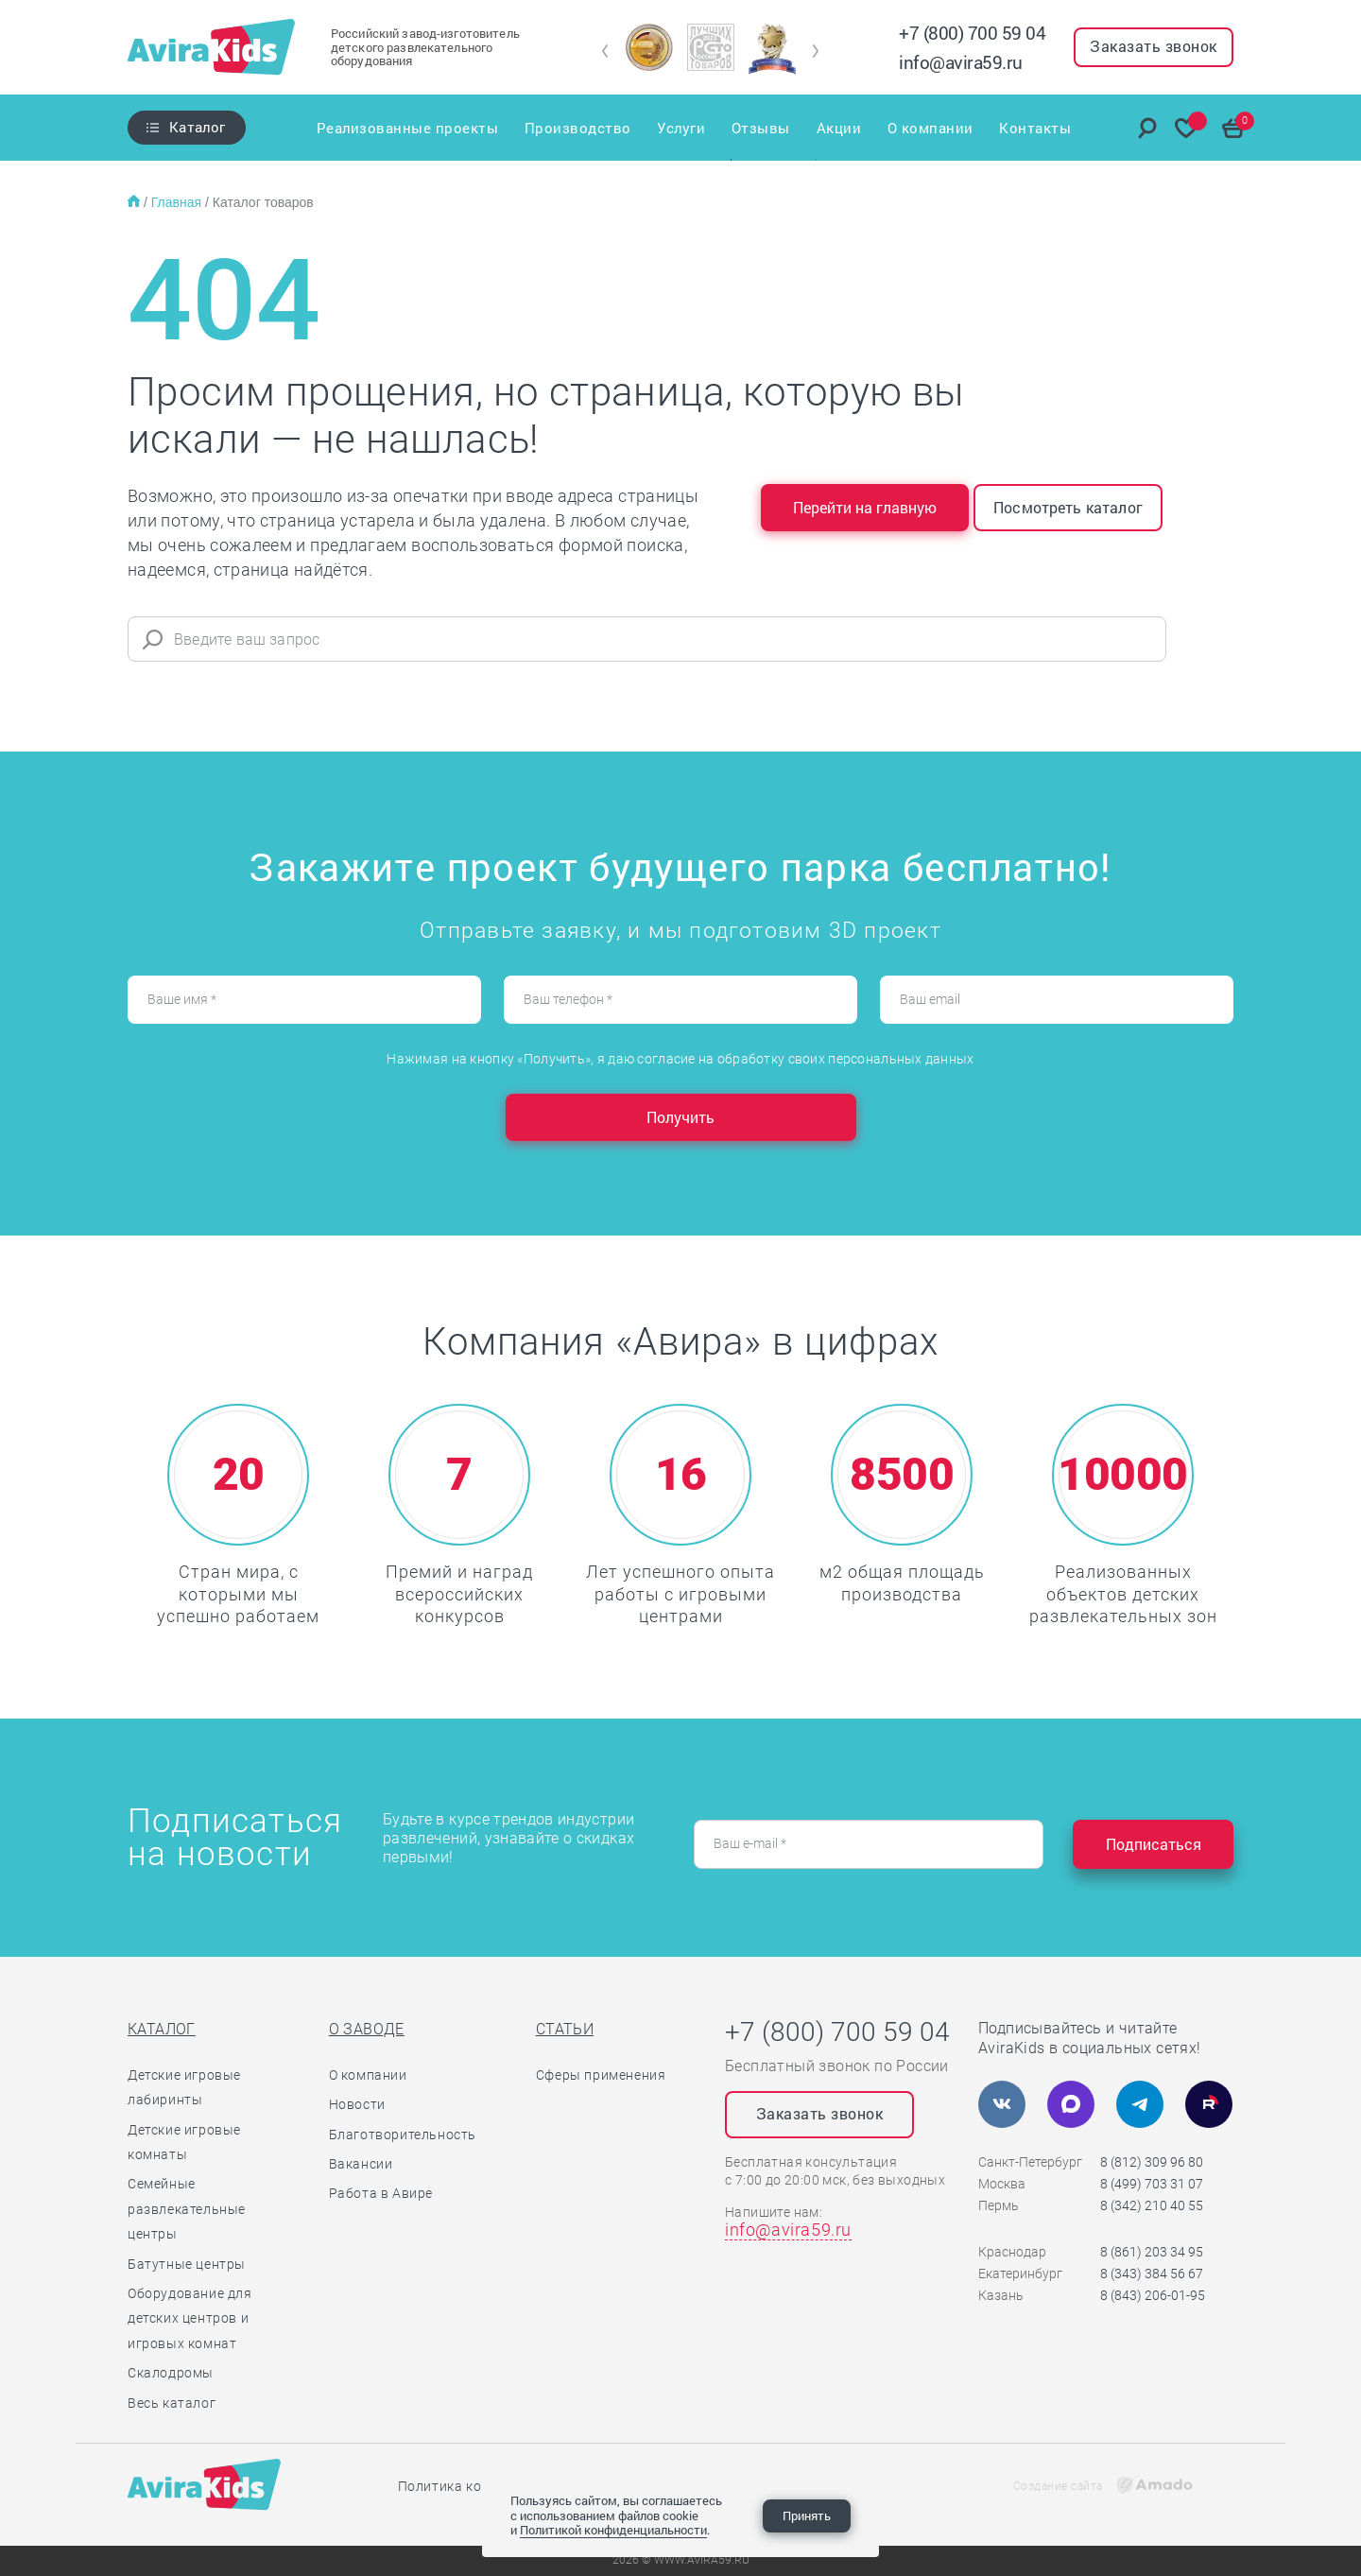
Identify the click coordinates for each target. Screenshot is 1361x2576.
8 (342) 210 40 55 (1151, 2205)
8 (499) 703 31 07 (1151, 2183)
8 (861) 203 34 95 (1151, 2251)
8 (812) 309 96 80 (1151, 2162)
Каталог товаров (263, 202)
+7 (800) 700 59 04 (972, 32)
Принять (807, 2515)
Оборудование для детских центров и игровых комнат (190, 2318)
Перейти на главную (865, 507)
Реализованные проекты (407, 127)
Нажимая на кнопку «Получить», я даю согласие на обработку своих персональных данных (680, 1058)
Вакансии (361, 2163)
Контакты (1036, 127)
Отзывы (761, 127)
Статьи (565, 2029)
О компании (930, 127)
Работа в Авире (381, 2193)
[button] (605, 51)
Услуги (681, 127)
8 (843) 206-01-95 (1152, 2295)
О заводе (367, 2029)
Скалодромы (171, 2372)
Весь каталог (171, 2403)
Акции (839, 127)
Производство (577, 127)
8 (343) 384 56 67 (1151, 2273)
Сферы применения (601, 2075)
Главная (178, 202)
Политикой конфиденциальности (613, 2529)
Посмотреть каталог (1068, 507)
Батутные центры (187, 2264)
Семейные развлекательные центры (187, 2208)
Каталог (197, 126)
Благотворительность (402, 2134)
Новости (357, 2104)
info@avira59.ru (961, 62)
